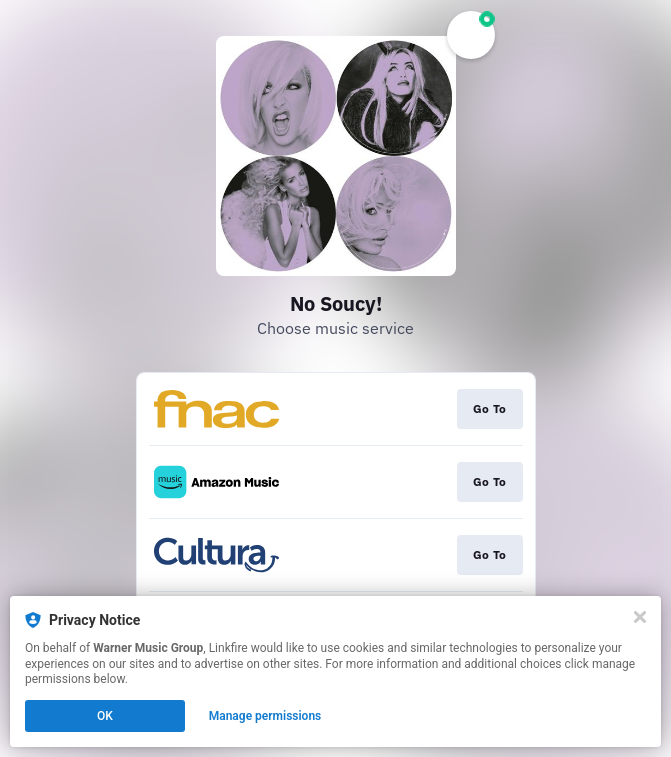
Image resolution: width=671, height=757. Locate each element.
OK (105, 716)
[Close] (640, 617)
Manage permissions (265, 716)
